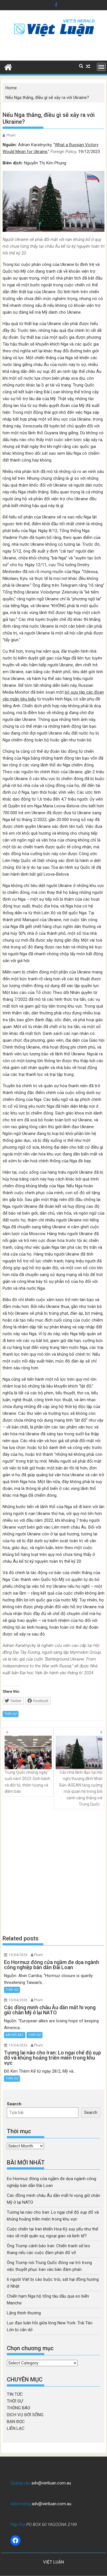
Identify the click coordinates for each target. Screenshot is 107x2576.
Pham (11, 135)
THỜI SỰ (10, 1714)
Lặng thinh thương (24, 2312)
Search (14, 2103)
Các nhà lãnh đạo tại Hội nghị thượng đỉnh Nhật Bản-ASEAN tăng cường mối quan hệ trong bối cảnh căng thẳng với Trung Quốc (79, 1771)
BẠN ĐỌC (16, 2421)
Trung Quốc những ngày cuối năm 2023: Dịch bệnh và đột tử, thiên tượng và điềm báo (28, 1765)
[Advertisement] (53, 1872)
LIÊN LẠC (16, 2428)
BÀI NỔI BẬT (15, 2035)
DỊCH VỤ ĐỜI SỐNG (25, 2414)
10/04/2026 (18, 1955)
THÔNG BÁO (18, 2407)
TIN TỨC (15, 2394)
